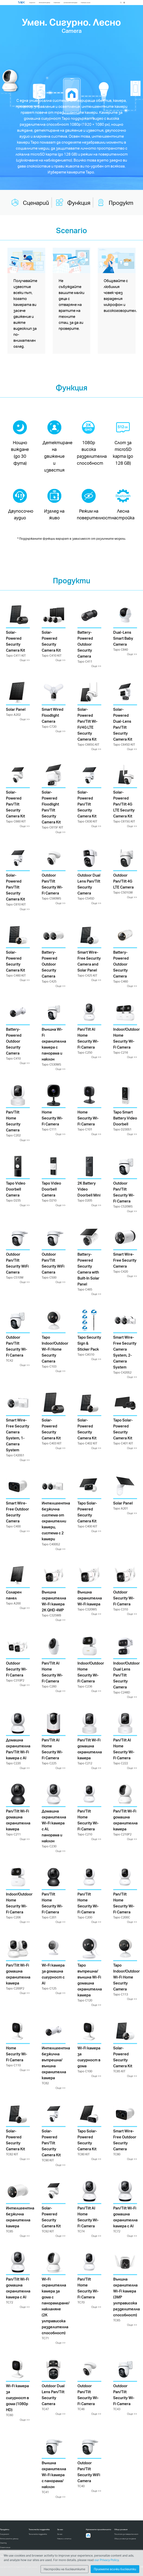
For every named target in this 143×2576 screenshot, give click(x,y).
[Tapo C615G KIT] (125, 796)
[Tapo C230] (53, 1818)
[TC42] (17, 1338)
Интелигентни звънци (9, 2539)
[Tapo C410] (17, 1033)
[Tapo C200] (89, 1895)
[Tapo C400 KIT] (89, 1504)
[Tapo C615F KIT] (53, 799)
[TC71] (53, 2298)
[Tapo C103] (53, 1341)
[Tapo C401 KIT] (125, 1421)
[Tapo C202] (17, 1113)
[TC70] (89, 2280)
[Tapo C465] (89, 1261)
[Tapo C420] (125, 1252)
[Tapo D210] (53, 1181)
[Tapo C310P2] (17, 1661)
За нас (59, 2534)
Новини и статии (64, 2539)
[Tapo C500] (53, 1255)
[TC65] (125, 2289)
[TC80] (125, 2132)
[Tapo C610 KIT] (17, 879)
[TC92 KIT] (53, 2209)
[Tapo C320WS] (89, 1590)
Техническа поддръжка (38, 2534)
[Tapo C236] (89, 1664)
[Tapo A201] (125, 1495)
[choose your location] (124, 2)
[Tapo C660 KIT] (17, 796)
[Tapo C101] (89, 1110)
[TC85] (17, 2209)
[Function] (72, 202)
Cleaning (3, 2543)
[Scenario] (29, 202)
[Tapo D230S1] (125, 1110)
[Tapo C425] (53, 956)
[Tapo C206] (17, 1895)
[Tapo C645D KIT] (125, 716)
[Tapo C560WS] (53, 876)
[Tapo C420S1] (17, 1427)
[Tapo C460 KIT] (17, 953)
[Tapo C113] (125, 1969)
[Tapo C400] (17, 1504)
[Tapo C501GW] (125, 873)
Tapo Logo (21, 2)
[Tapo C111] (53, 1110)
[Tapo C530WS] (53, 1036)
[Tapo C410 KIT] (53, 633)
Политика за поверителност (126, 2534)
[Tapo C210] (89, 1812)
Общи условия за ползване (125, 2539)
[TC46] (89, 2386)
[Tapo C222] (125, 1741)
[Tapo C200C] (125, 1895)
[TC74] (89, 2209)
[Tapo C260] (53, 1664)
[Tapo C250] (89, 1030)
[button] (88, 2535)
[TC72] (125, 2209)
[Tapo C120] (89, 1972)
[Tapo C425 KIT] (89, 953)
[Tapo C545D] (89, 876)
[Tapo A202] (17, 701)
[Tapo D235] (17, 1181)
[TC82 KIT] (17, 2132)
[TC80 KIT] (89, 2132)
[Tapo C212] (89, 1741)
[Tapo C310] (125, 1590)
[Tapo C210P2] (125, 1812)
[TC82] (53, 2055)
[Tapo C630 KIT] (89, 796)
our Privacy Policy (106, 2560)
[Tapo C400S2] (53, 1513)
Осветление (5, 2547)
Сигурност (4, 2534)
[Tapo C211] (17, 1812)
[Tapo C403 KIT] (53, 1421)
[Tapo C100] (89, 2049)
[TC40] (89, 2464)
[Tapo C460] (125, 956)
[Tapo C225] (53, 1741)
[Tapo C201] (53, 1895)
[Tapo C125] (53, 1966)
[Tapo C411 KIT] (17, 633)
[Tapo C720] (53, 707)
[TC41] (53, 2466)
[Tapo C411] (89, 636)
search (121, 2)
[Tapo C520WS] (125, 1184)
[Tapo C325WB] (53, 1593)
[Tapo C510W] (17, 1255)
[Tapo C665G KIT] (89, 716)
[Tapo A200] (17, 1587)
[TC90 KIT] (53, 2135)
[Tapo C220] (17, 1741)
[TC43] (125, 2386)
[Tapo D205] (89, 1181)
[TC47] (53, 2386)
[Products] (114, 202)
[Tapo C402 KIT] (89, 1421)
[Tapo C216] (125, 1030)
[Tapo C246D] (125, 1667)
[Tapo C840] (125, 630)
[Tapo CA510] (89, 1335)
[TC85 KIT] (125, 2049)
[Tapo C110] (17, 2046)
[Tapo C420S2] (125, 1344)
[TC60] (17, 2389)
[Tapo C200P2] (17, 1966)
